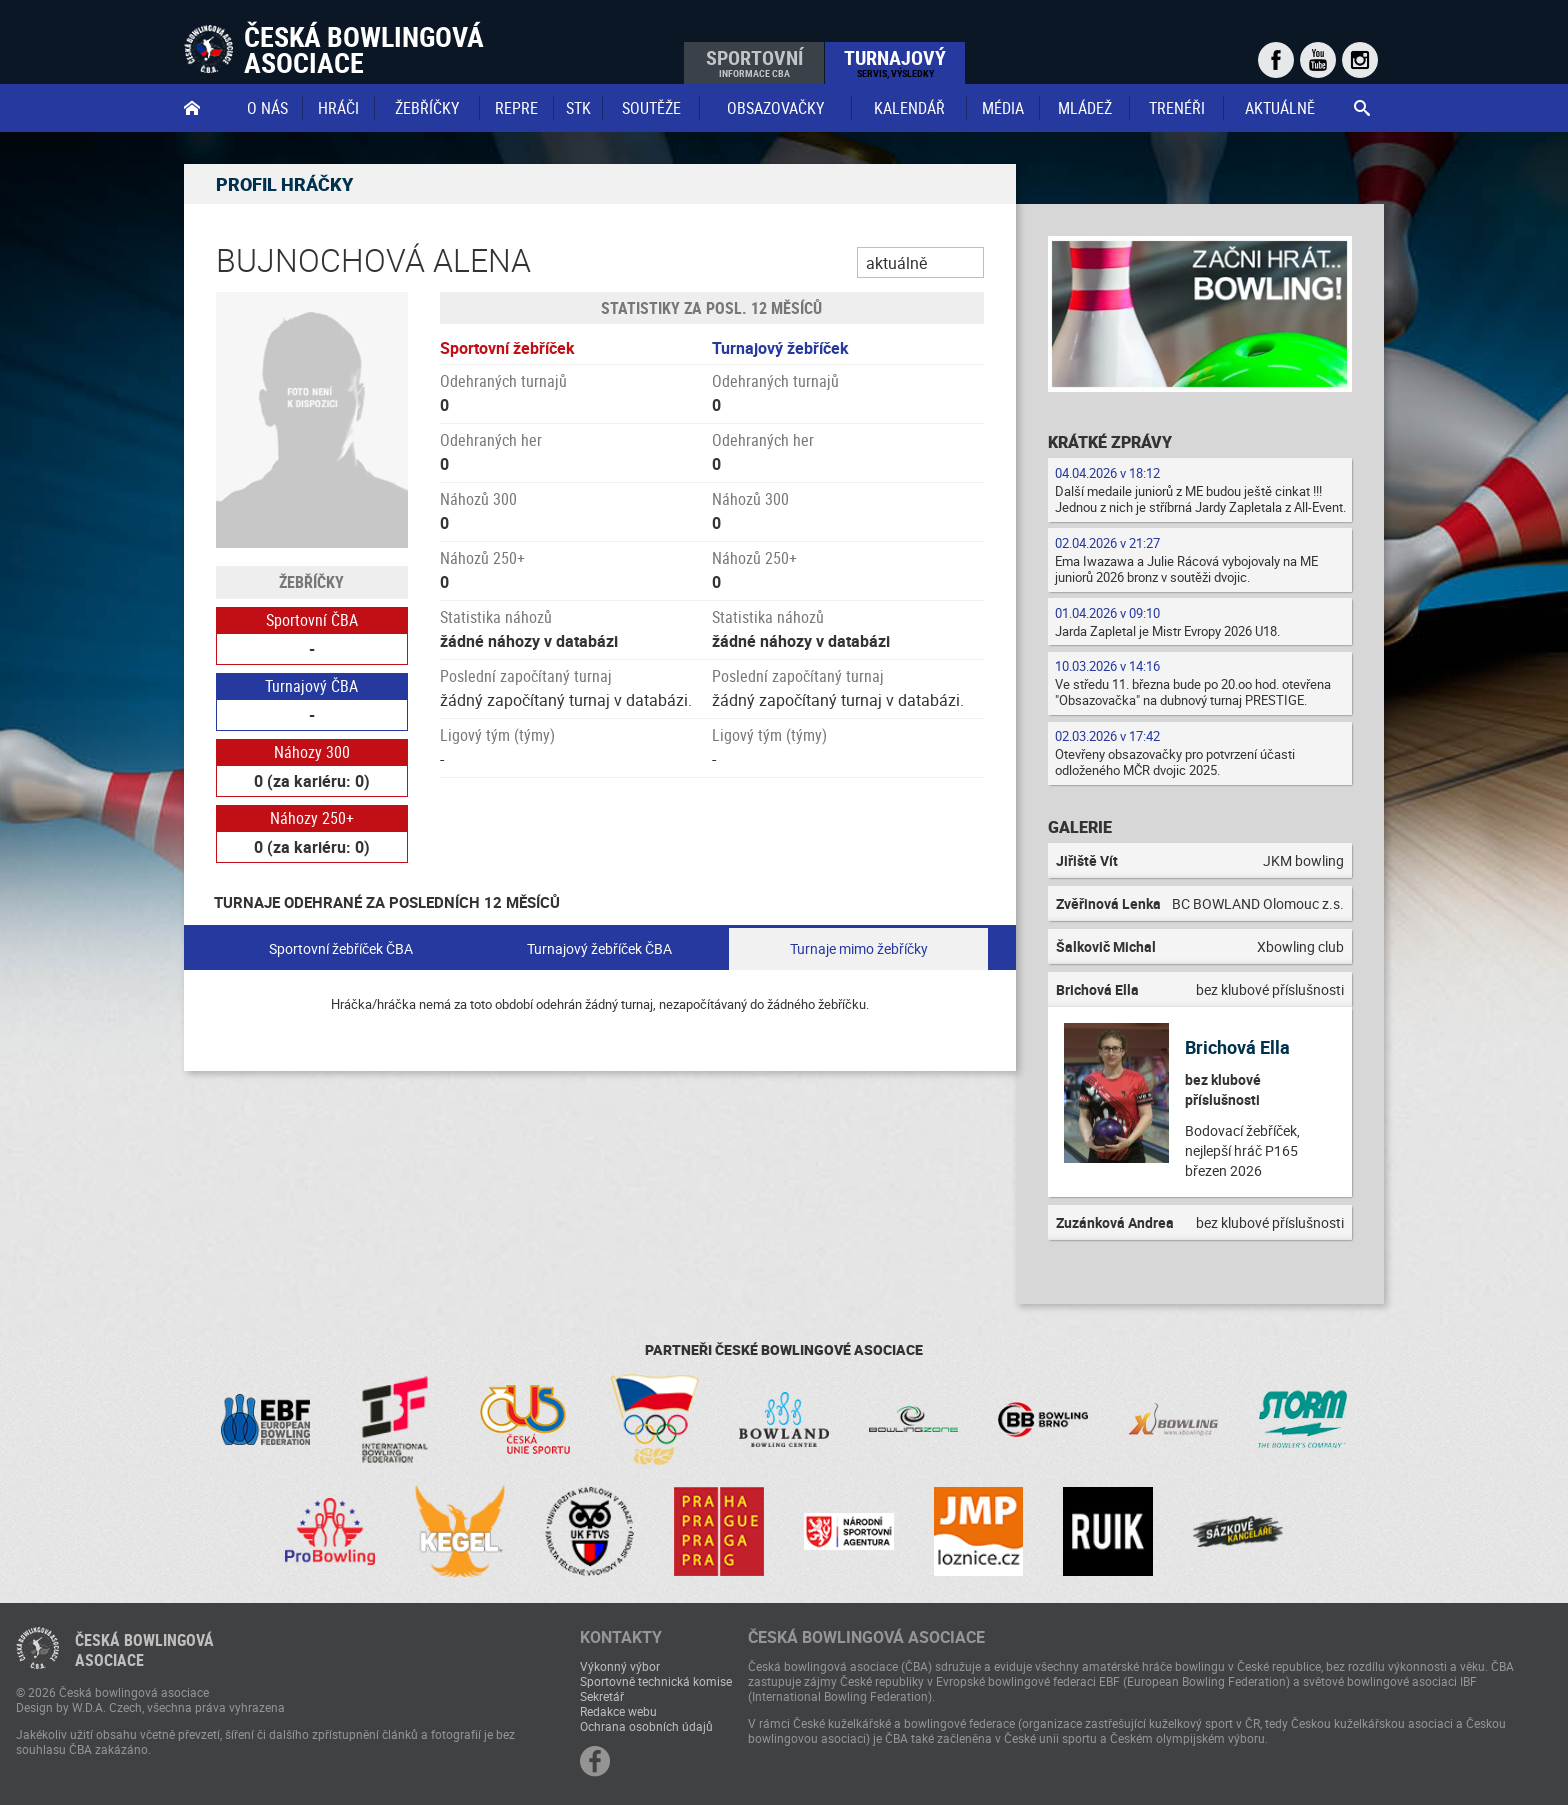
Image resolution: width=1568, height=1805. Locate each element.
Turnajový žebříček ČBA (599, 948)
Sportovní (754, 62)
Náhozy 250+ (312, 818)
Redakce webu (618, 1711)
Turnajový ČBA (311, 686)
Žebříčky (427, 108)
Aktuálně (1280, 108)
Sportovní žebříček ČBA (341, 948)
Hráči (338, 108)
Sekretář (602, 1696)
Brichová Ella (1237, 1047)
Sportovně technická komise (656, 1681)
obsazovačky (775, 108)
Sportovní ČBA (312, 620)
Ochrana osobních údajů (646, 1726)
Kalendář (909, 108)
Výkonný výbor (620, 1666)
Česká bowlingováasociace (144, 1650)
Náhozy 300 (312, 752)
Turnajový (895, 62)
